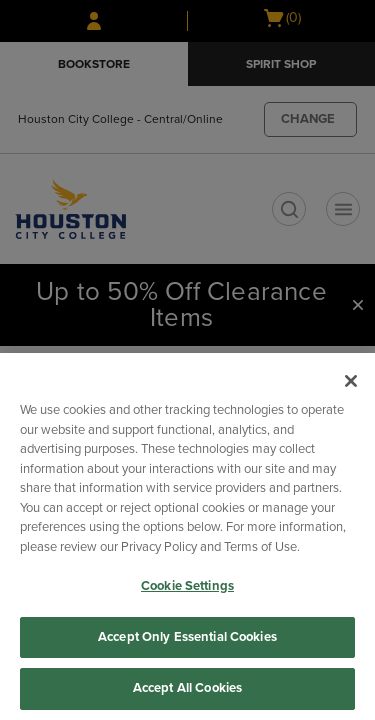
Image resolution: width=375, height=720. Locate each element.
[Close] (351, 381)
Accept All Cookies (187, 688)
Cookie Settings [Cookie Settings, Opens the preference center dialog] (187, 586)
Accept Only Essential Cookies (187, 637)
